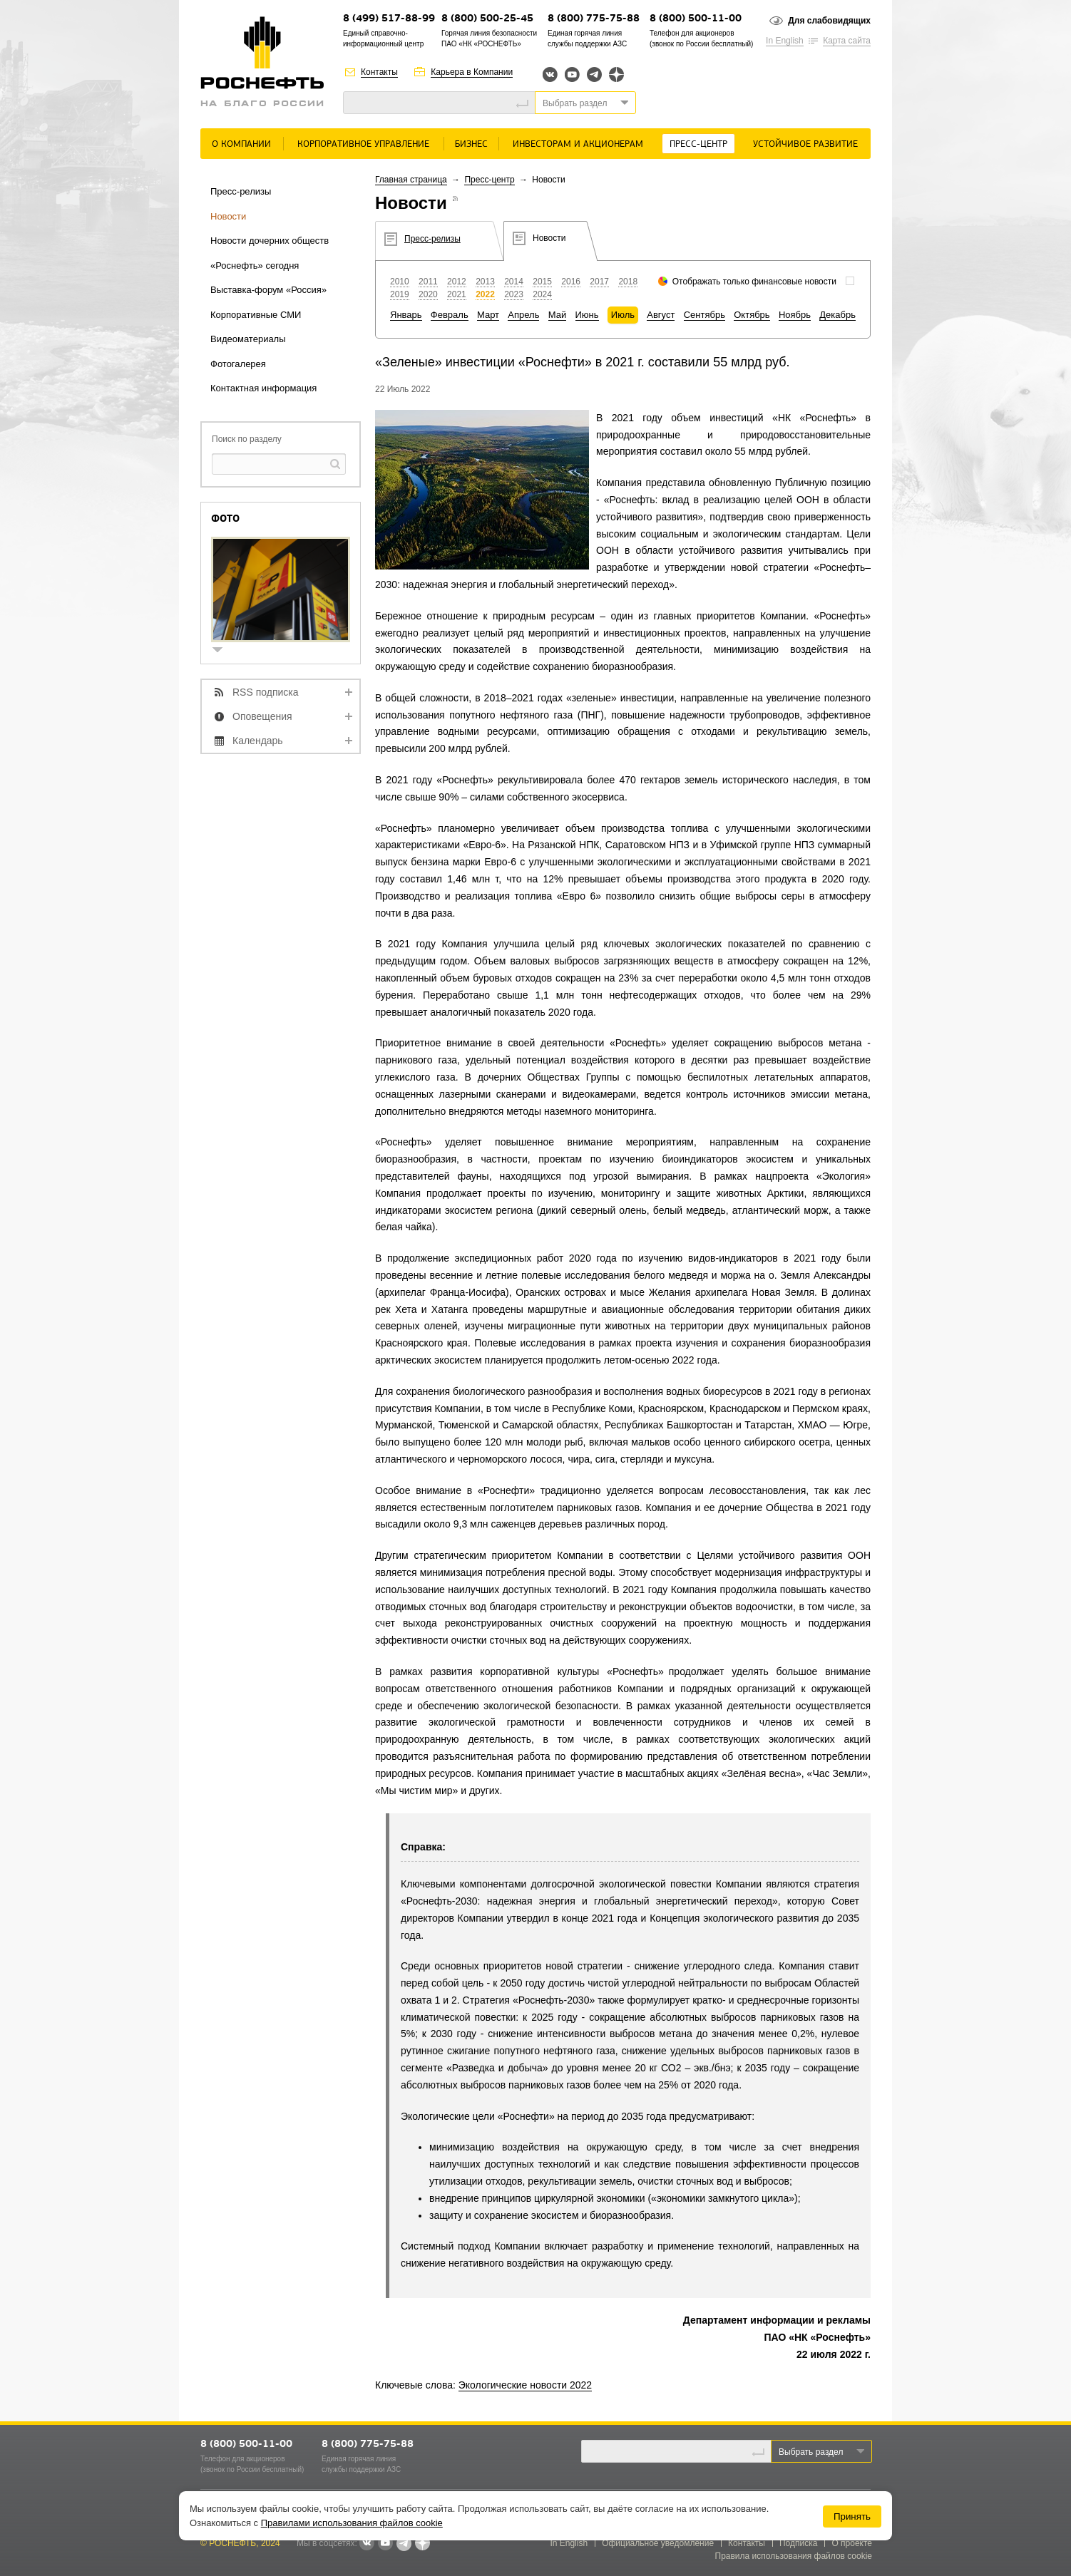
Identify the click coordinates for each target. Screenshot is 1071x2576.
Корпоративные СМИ (255, 314)
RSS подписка (265, 692)
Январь (406, 314)
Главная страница (411, 180)
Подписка (798, 2543)
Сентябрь (704, 314)
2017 (599, 282)
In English (785, 41)
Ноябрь (795, 314)
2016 (570, 282)
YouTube (572, 74)
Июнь (587, 314)
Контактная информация (263, 388)
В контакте (366, 2544)
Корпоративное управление (363, 144)
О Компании (241, 144)
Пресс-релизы (240, 191)
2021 (456, 294)
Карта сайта (847, 41)
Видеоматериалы (248, 339)
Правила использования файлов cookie (794, 2556)
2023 (513, 294)
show (223, 651)
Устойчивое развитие (805, 144)
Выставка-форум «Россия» (268, 289)
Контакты (379, 72)
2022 (485, 294)
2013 (485, 282)
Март (488, 314)
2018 (627, 282)
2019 (399, 294)
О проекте (851, 2543)
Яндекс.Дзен (616, 74)
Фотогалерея (238, 364)
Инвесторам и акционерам (578, 144)
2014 (513, 282)
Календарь (257, 740)
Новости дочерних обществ (269, 240)
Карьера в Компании (472, 72)
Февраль (449, 314)
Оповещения (262, 716)
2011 (428, 282)
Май (557, 314)
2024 (542, 294)
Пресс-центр (698, 144)
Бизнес (471, 144)
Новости (228, 216)
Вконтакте (550, 74)
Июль (623, 314)
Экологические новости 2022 (525, 2385)
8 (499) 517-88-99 (389, 19)
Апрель (523, 314)
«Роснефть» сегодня (254, 265)
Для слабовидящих (829, 21)
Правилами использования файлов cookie (352, 2523)
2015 (542, 282)
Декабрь (837, 314)
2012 (456, 282)
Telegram (594, 74)
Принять (852, 2516)
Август (661, 314)
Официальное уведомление (658, 2543)
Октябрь (751, 314)
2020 (428, 294)
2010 (399, 282)
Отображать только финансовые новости (754, 282)
